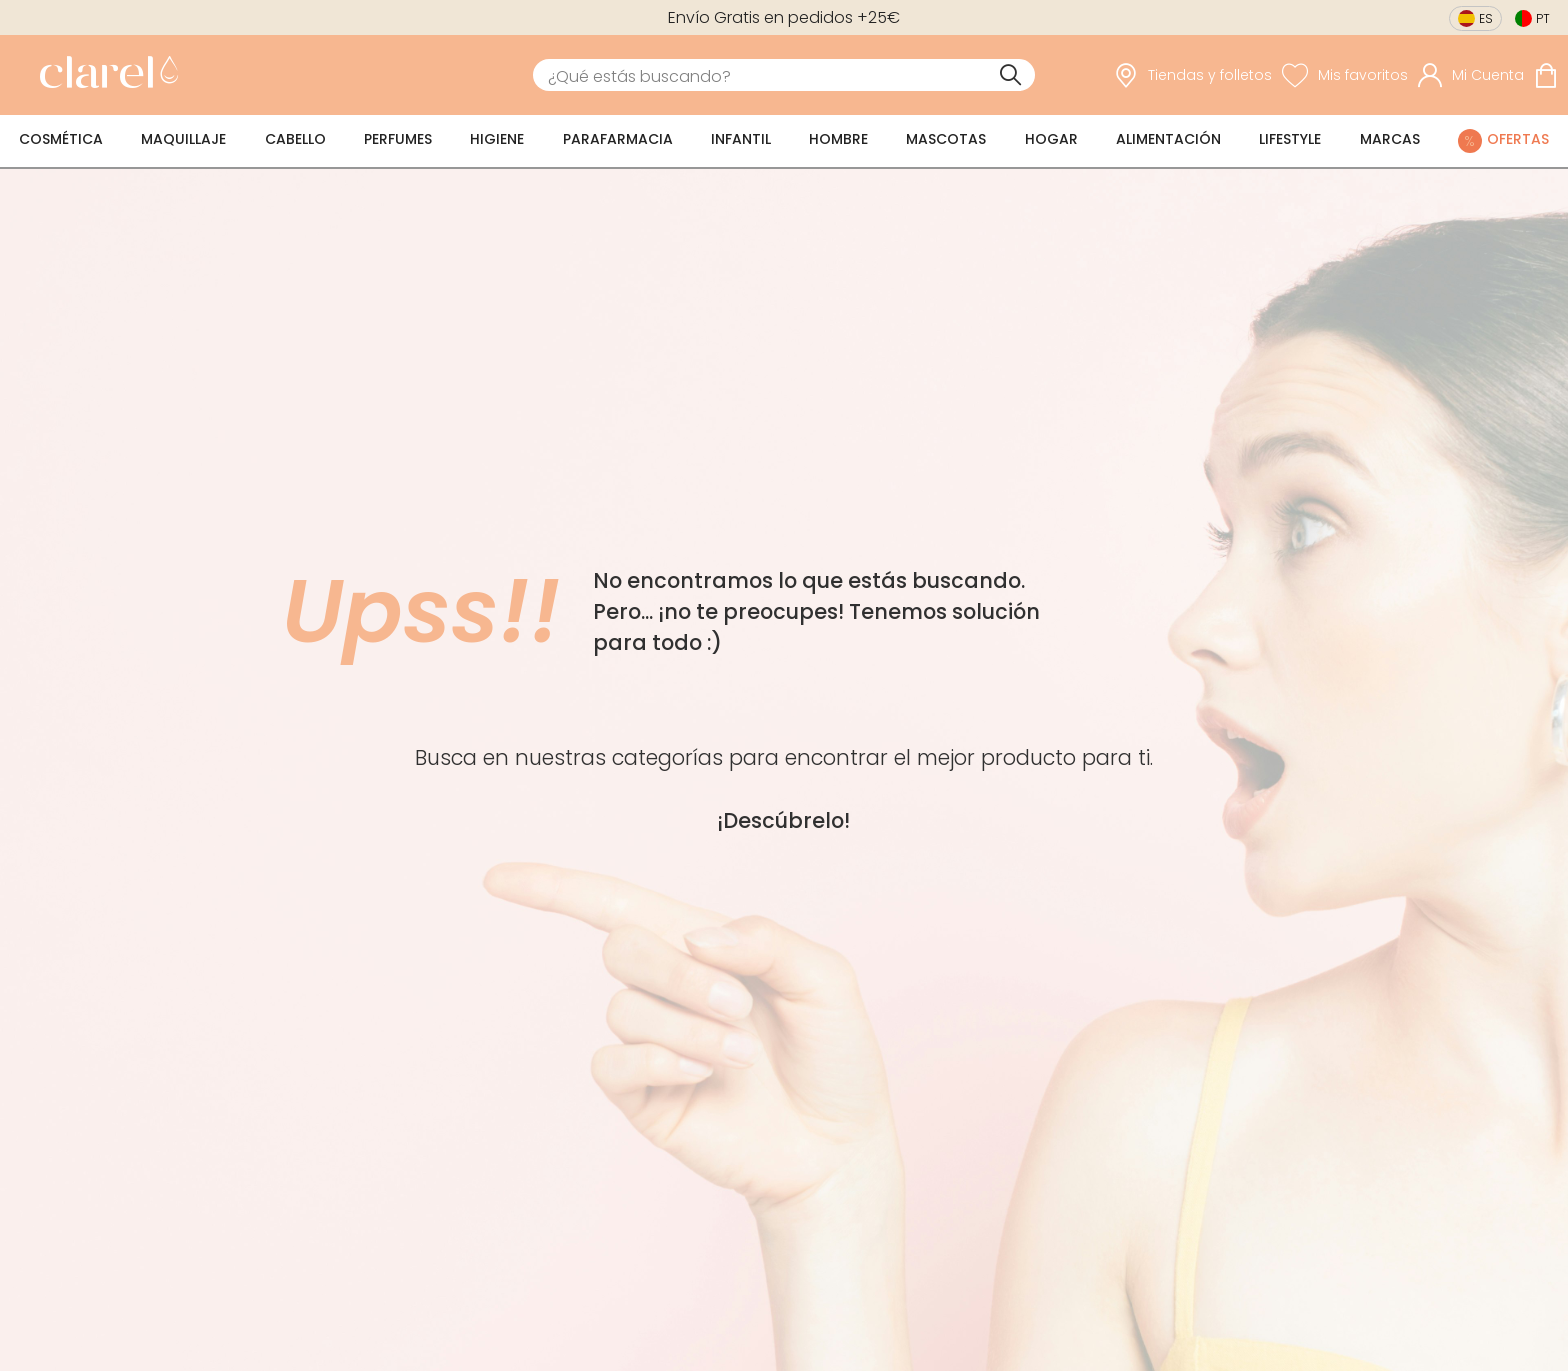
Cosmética (61, 139)
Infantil (741, 139)
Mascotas (946, 139)
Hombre (838, 139)
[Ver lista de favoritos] (1345, 75)
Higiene (497, 139)
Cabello (295, 139)
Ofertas (1518, 139)
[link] (104, 75)
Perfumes (398, 139)
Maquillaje (183, 139)
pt (1543, 18)
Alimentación (1168, 139)
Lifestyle (1290, 139)
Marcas (1390, 139)
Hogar (1051, 139)
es (1486, 18)
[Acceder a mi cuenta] (1471, 75)
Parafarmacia (618, 139)
